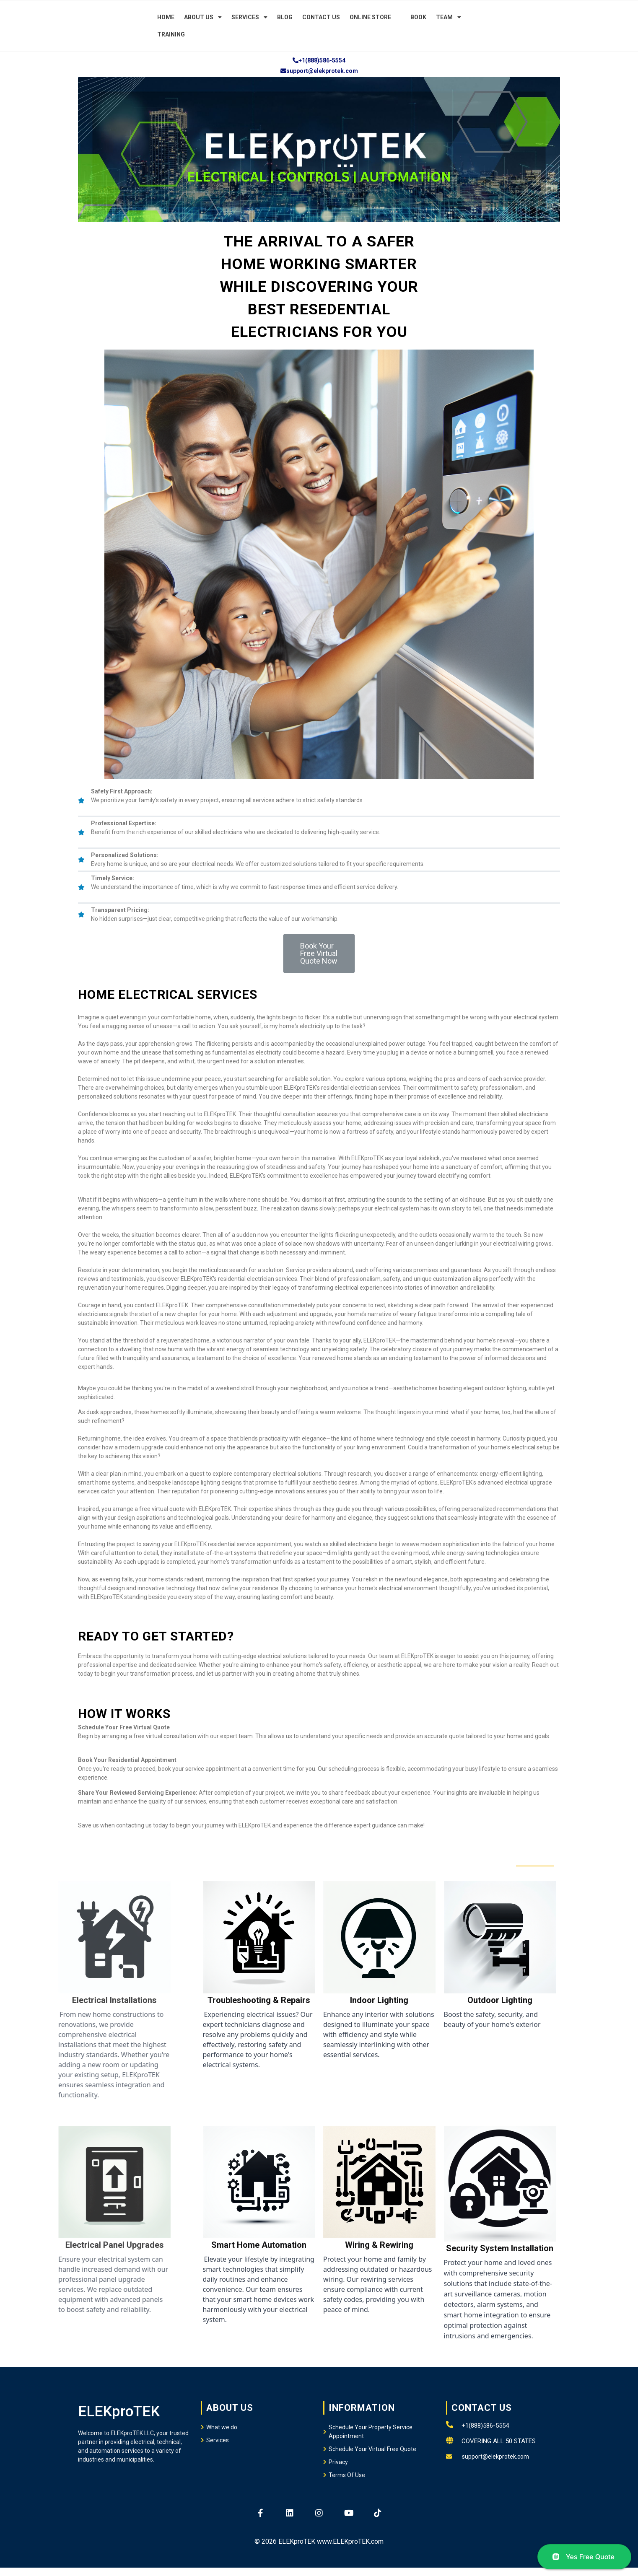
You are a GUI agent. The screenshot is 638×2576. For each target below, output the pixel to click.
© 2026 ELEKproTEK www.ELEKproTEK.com (319, 2541)
